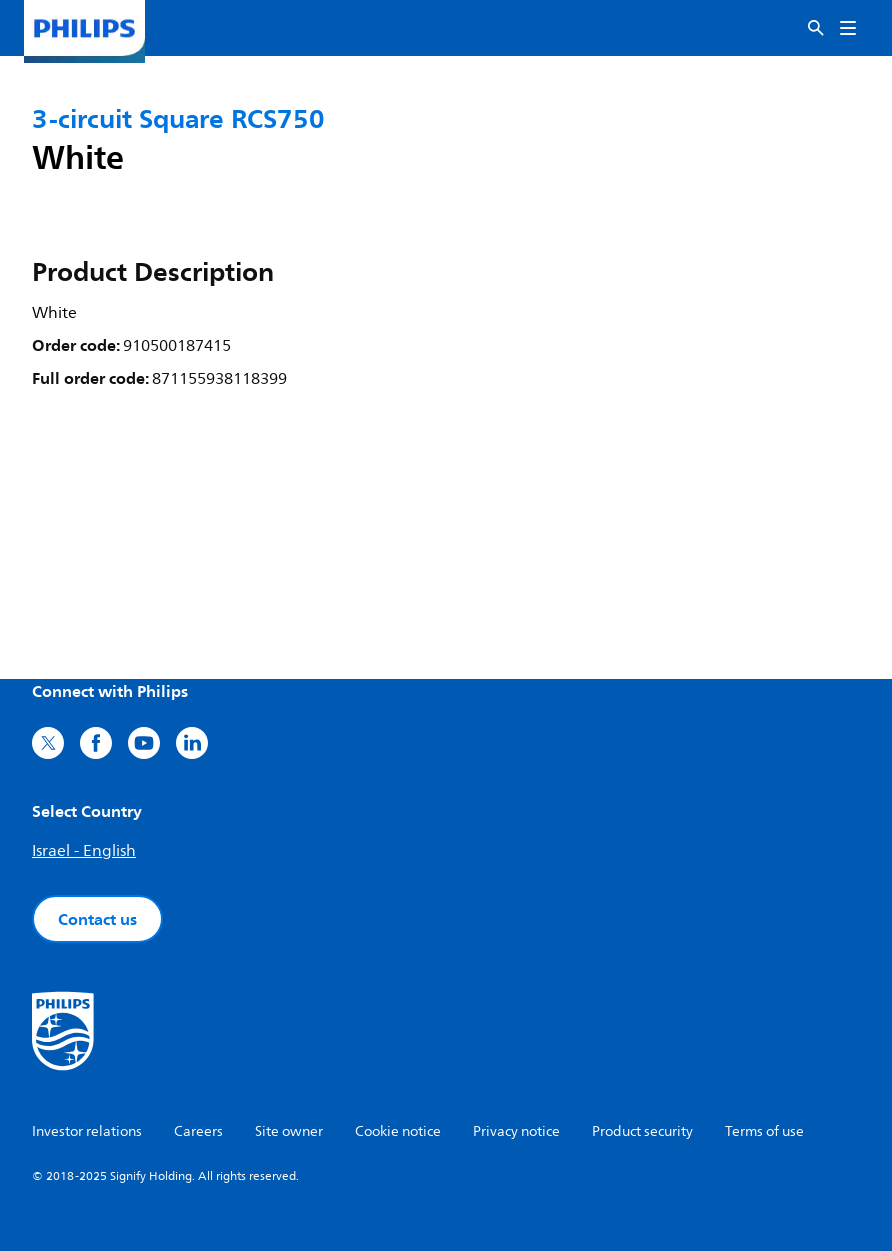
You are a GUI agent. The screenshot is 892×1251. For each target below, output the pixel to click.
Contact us (97, 919)
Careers (198, 1131)
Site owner (289, 1131)
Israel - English (84, 851)
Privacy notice (516, 1131)
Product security (642, 1131)
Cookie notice (398, 1131)
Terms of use (764, 1131)
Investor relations (87, 1131)
